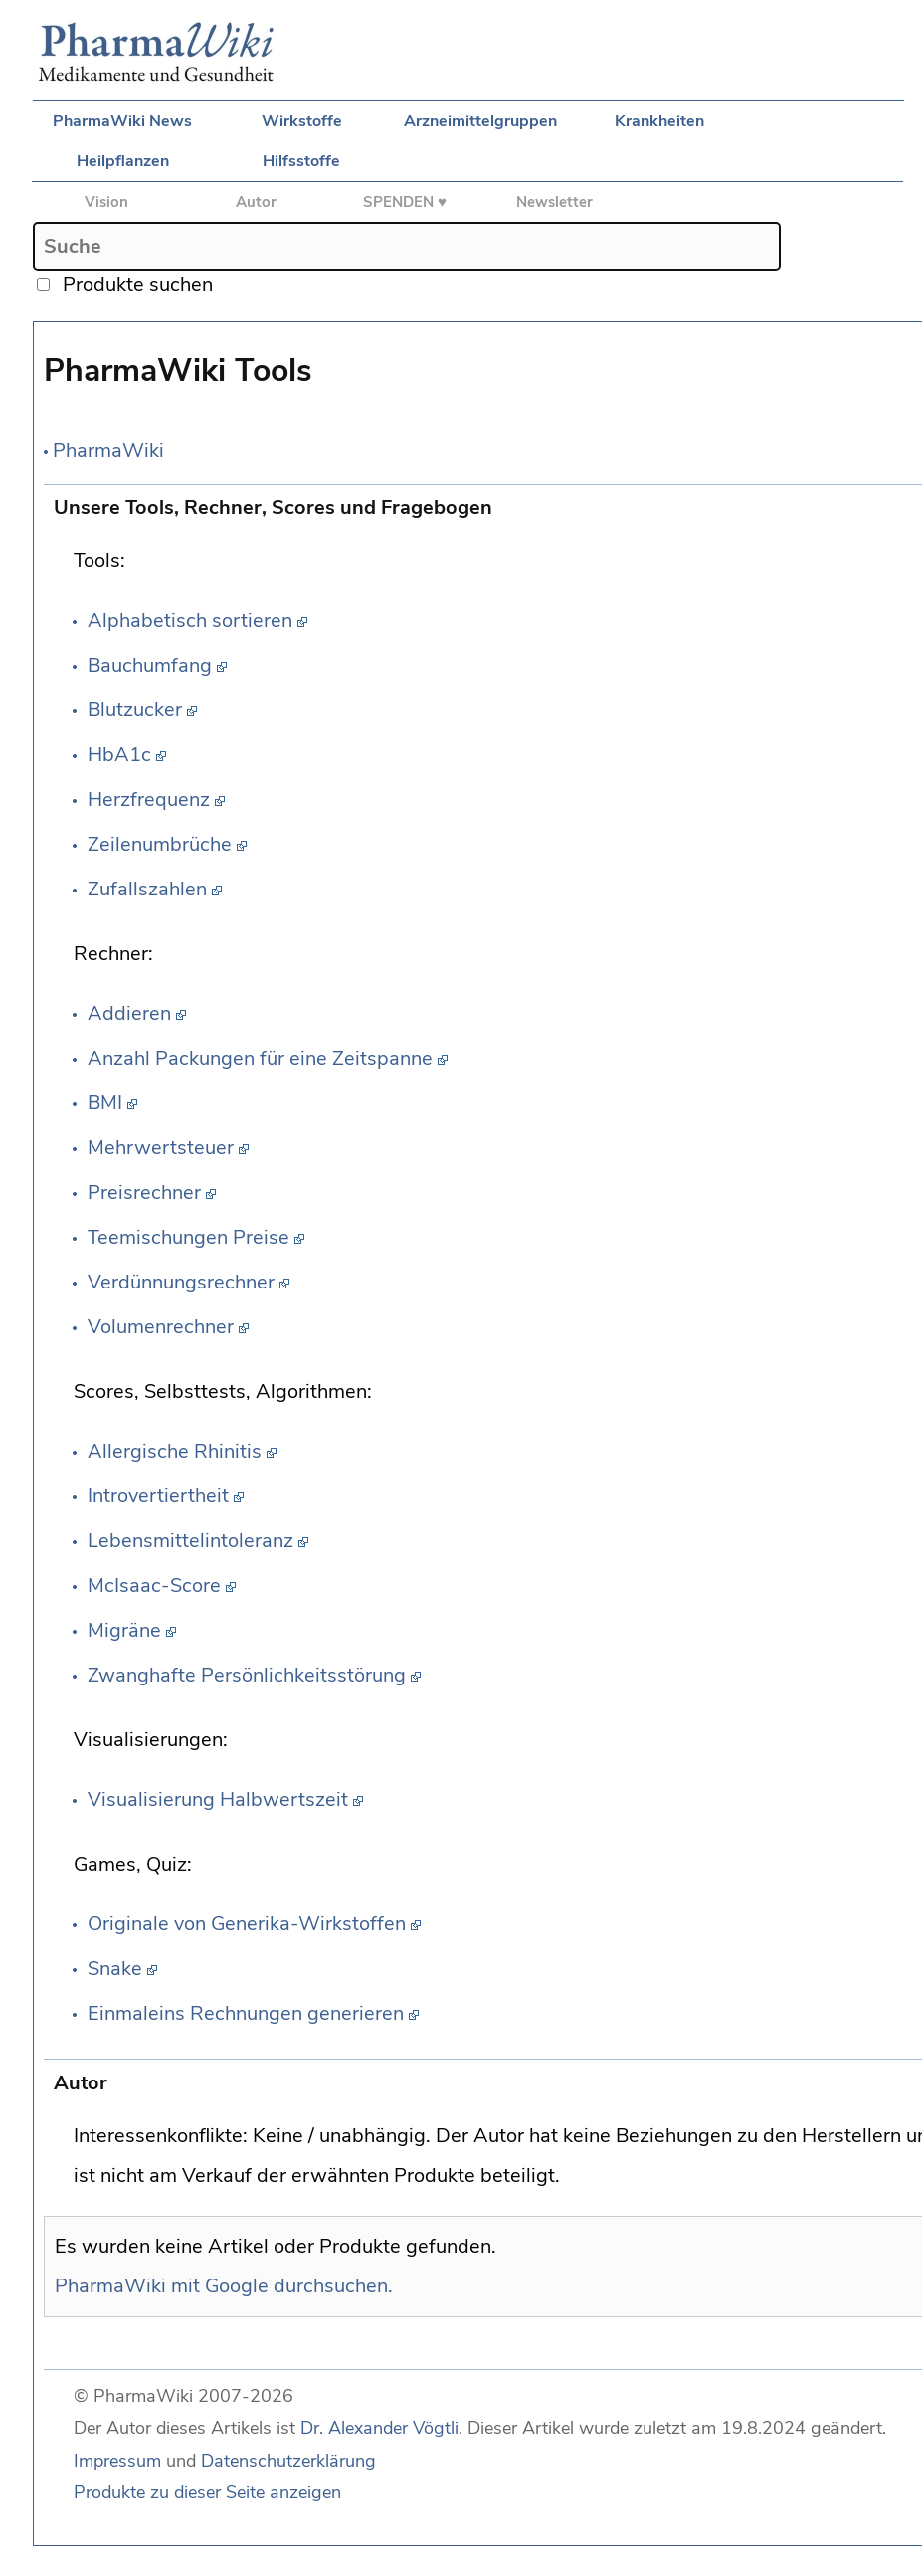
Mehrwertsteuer (161, 1147)
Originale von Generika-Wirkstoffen (247, 1923)
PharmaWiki (108, 450)
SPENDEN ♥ (405, 202)
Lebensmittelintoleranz (190, 1540)
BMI (105, 1103)
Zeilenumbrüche (160, 844)
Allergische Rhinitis (175, 1451)
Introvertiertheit (158, 1496)
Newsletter (554, 202)
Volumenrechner (161, 1326)
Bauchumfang (150, 665)
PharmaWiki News (122, 121)
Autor (256, 202)
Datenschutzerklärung (288, 2461)
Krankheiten (659, 121)
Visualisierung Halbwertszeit (218, 1799)
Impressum (117, 2461)
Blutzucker (135, 709)
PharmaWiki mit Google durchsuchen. (224, 2286)
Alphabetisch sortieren (190, 620)
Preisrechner (144, 1192)
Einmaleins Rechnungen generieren (246, 2013)
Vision (106, 202)
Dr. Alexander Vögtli (379, 2428)
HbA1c (119, 754)
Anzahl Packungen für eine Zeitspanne (260, 1058)
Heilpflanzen (123, 161)
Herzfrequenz (149, 799)
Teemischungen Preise (188, 1237)
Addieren (129, 1013)
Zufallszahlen (147, 889)
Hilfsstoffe (301, 161)
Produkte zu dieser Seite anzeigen (207, 2492)
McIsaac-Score (154, 1585)
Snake (115, 1968)
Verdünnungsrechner (181, 1282)
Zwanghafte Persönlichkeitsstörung (247, 1675)
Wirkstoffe (302, 121)
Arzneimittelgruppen (480, 121)
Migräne (124, 1630)
